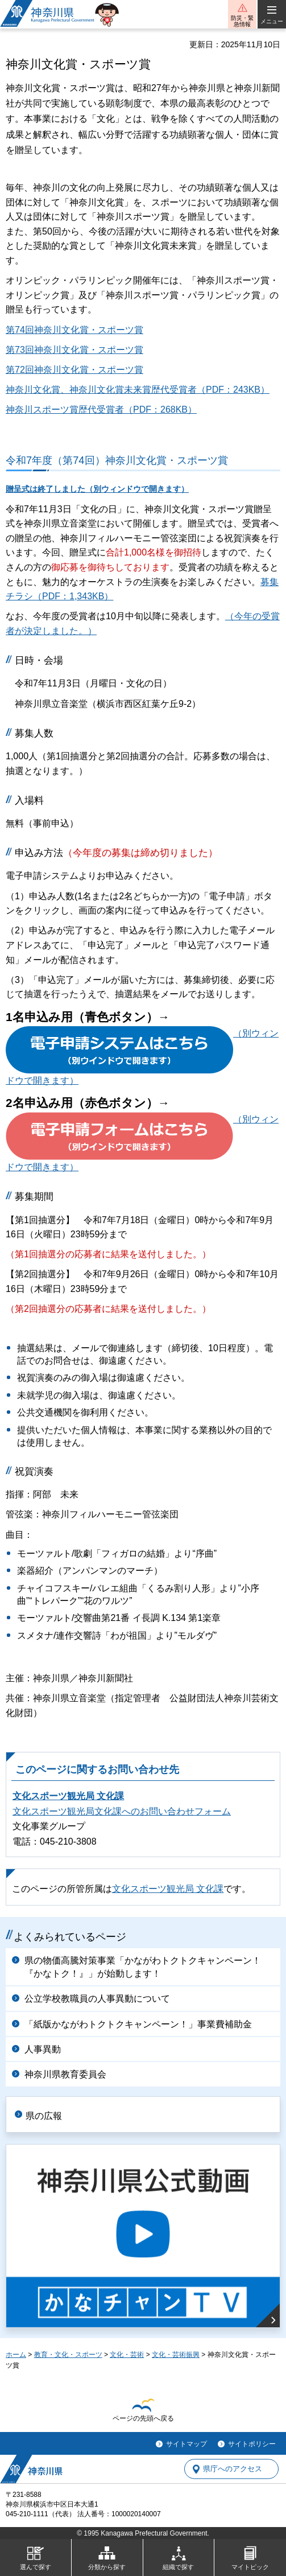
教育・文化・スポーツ (68, 2355)
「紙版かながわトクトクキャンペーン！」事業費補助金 (138, 2024)
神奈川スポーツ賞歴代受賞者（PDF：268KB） (101, 409)
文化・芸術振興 (176, 2355)
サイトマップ (186, 2444)
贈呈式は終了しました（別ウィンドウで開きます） (97, 489)
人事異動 (42, 2049)
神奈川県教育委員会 (65, 2074)
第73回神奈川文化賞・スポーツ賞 (74, 350)
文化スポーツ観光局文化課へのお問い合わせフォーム (122, 1811)
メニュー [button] (271, 21)
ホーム (16, 2355)
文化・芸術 (127, 2355)
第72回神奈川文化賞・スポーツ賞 (74, 370)
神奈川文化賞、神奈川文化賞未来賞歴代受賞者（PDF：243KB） (138, 389)
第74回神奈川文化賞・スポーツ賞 (74, 330)
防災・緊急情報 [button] (242, 21)
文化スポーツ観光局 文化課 (68, 1796)
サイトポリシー (252, 2444)
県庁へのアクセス (232, 2469)
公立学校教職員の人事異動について (97, 1998)
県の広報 (44, 2116)
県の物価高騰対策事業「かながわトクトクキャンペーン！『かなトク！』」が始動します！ (142, 1967)
